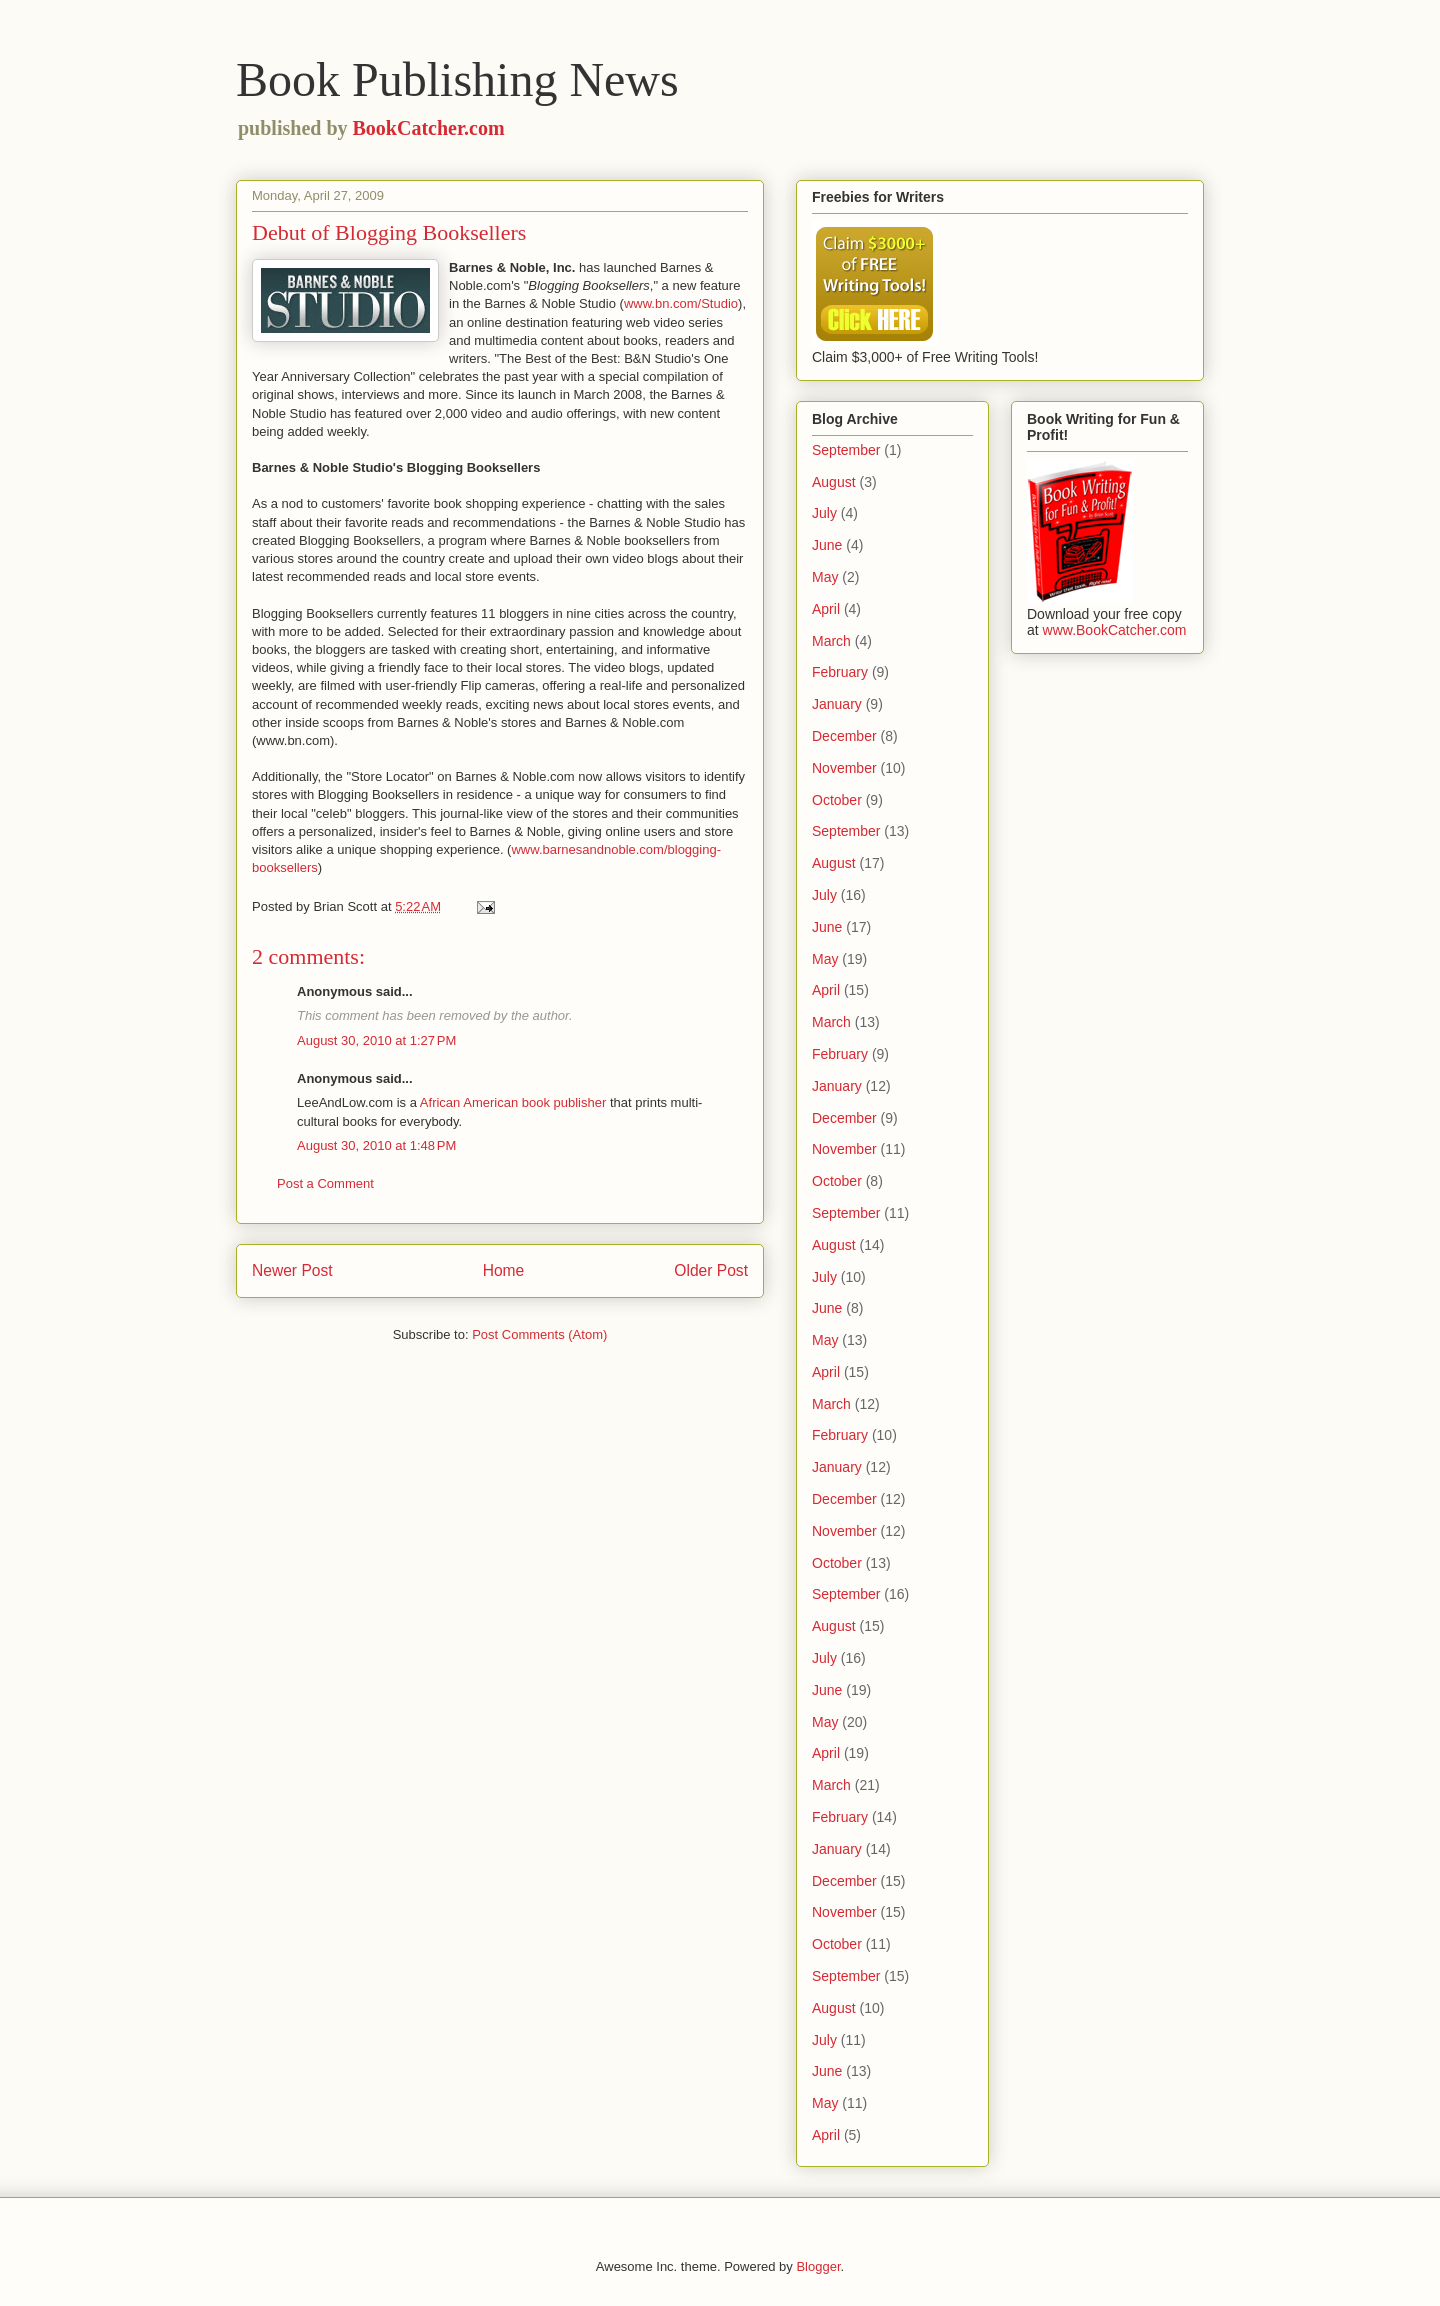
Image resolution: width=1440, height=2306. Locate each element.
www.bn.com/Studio (681, 303)
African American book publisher (513, 1102)
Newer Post (292, 1270)
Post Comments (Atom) (539, 1334)
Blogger (818, 2266)
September (846, 450)
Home (504, 1270)
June (827, 545)
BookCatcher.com (429, 128)
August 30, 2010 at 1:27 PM (376, 1040)
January (837, 704)
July (824, 513)
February (840, 672)
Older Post (711, 1270)
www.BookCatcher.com (1115, 630)
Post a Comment (325, 1183)
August (834, 482)
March (831, 641)
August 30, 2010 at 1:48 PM (376, 1145)
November (844, 768)
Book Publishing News (457, 79)
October (837, 800)
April (826, 609)
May (825, 577)
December (844, 736)
